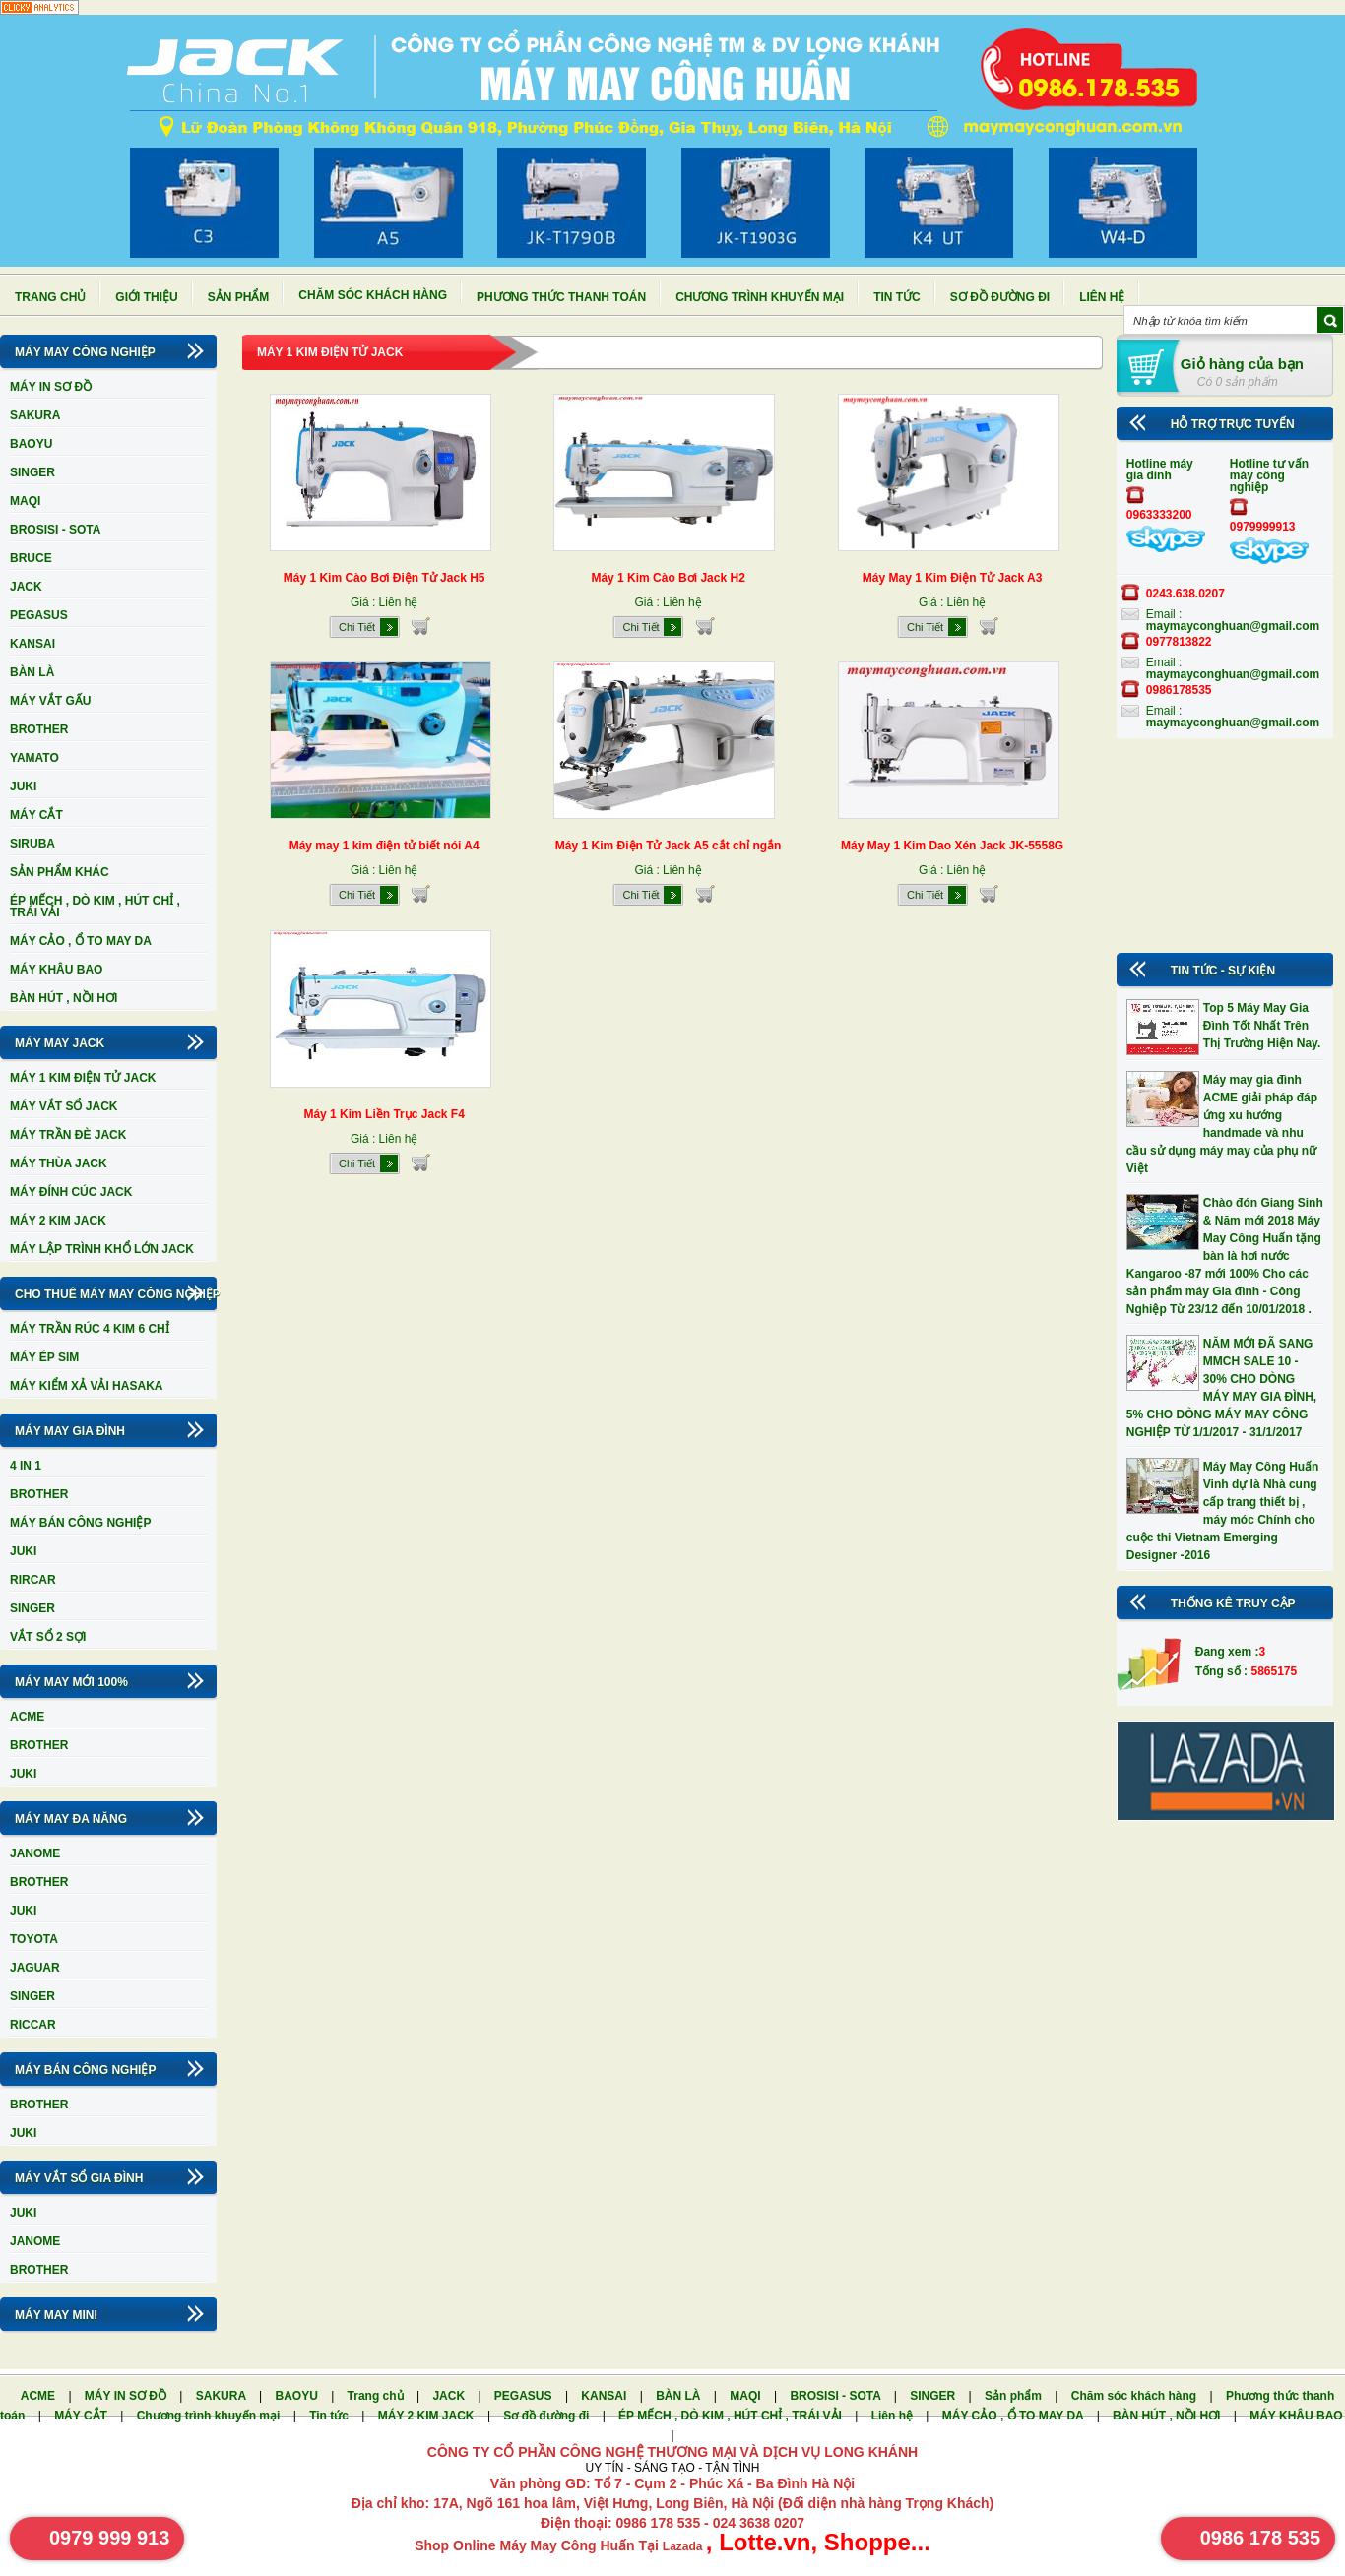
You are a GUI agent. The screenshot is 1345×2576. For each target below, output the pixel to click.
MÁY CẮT (36, 815)
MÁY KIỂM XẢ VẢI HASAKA (86, 1386)
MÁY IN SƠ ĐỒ (51, 387)
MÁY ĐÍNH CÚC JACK (71, 1192)
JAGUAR (35, 1968)
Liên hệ (1101, 297)
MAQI (25, 501)
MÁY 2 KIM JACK (58, 1220)
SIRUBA (32, 843)
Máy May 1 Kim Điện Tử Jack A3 (953, 578)
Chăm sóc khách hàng (372, 295)
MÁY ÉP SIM (44, 1357)
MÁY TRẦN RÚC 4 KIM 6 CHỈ (89, 1329)
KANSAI (32, 644)
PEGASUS (39, 615)
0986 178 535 (1260, 2537)
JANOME (35, 1853)
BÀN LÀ (32, 672)
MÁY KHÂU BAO (56, 969)
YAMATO (34, 758)
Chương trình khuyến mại (759, 297)
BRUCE (31, 558)
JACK (26, 587)
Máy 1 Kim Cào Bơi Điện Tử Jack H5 (384, 578)
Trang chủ (50, 297)
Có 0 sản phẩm (1237, 382)
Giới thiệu (146, 297)
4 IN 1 (25, 1466)
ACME (27, 1717)
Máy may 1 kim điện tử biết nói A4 (384, 845)
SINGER (32, 472)
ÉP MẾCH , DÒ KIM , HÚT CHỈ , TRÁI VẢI (95, 906)
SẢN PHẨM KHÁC (59, 872)
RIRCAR (33, 1580)
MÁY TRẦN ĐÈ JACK (68, 1135)
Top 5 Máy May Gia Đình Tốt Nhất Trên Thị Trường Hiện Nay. (1261, 1025)
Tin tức (897, 297)
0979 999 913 (109, 2537)
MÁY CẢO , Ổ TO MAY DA (81, 941)
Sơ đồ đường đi (1000, 297)
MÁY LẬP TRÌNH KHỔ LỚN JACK (102, 1249)
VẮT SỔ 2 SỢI (48, 1637)
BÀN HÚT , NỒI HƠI (63, 998)
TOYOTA (34, 1939)
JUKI (23, 786)
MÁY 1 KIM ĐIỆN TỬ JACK (83, 1078)
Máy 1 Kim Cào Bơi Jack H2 (667, 578)
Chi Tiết (357, 627)
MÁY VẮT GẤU (50, 701)
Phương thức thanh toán (561, 297)
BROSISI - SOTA (55, 529)
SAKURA (35, 415)
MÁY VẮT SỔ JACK (63, 1106)
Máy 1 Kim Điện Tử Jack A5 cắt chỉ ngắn (668, 845)
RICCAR (33, 2025)
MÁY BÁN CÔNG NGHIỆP (80, 1523)
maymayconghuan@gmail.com (1232, 626)
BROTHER (39, 729)
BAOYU (31, 444)
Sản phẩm (239, 297)
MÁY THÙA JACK (58, 1163)
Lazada (684, 2546)
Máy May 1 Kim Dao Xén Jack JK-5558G (952, 845)
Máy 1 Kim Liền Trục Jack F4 (383, 1114)
